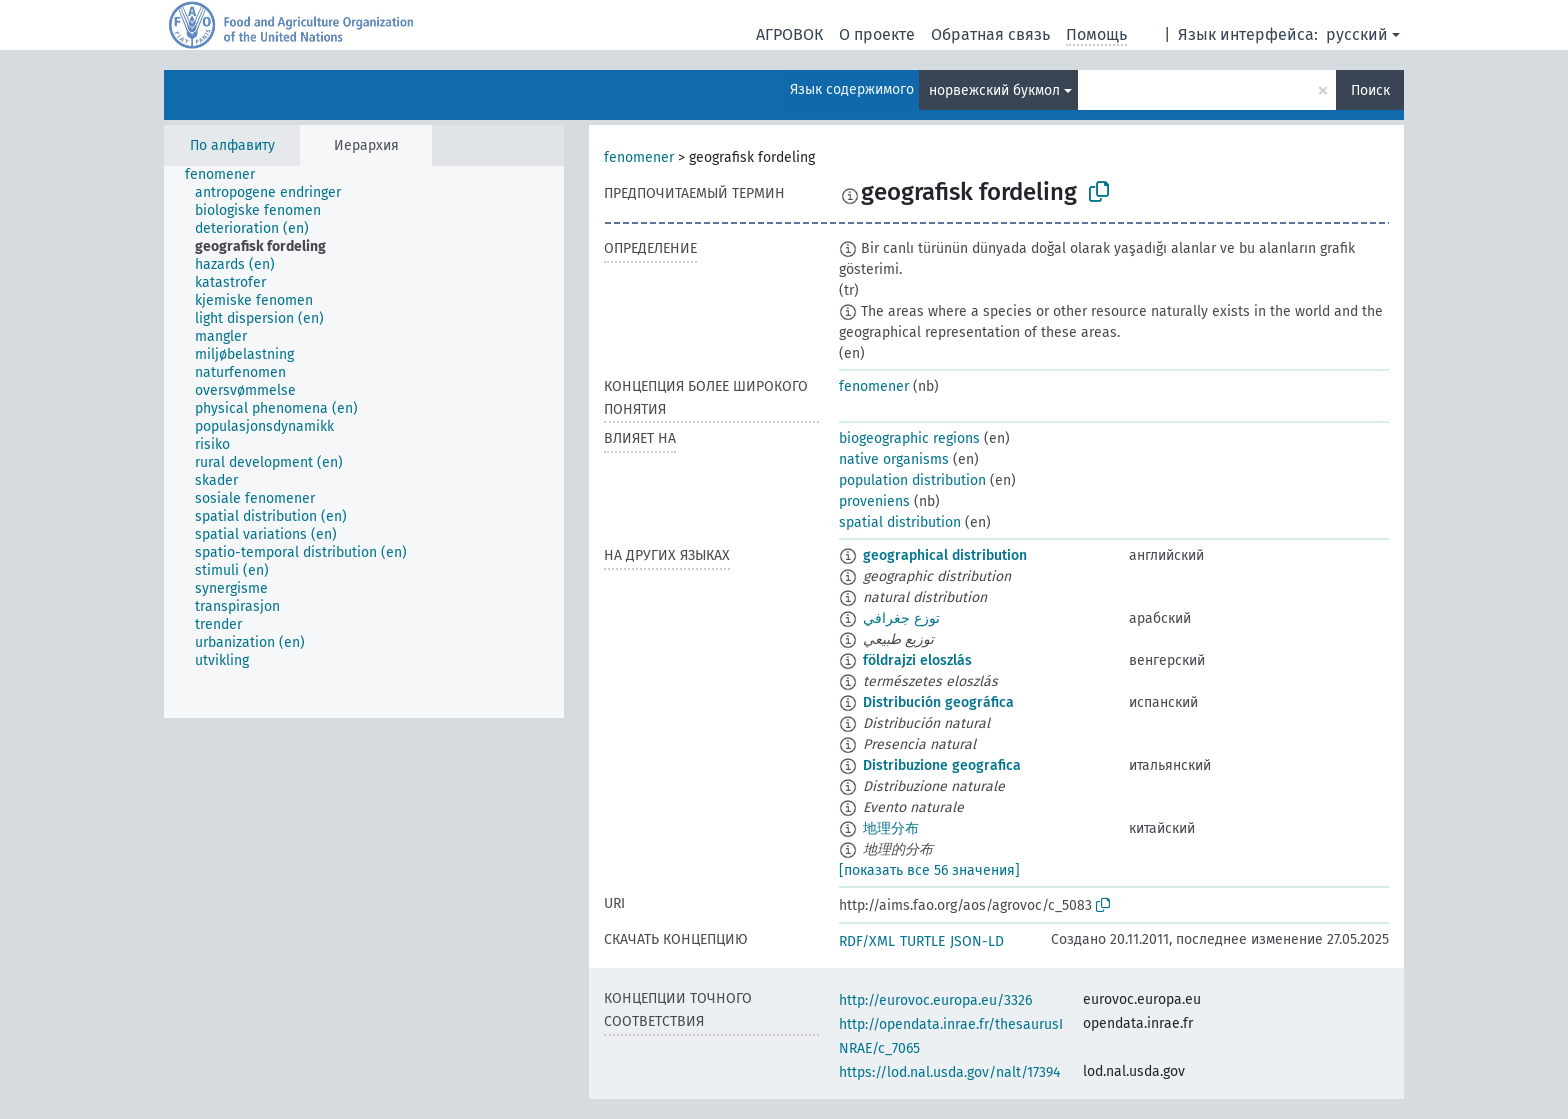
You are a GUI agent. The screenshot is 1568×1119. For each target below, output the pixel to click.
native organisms (894, 459)
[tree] (364, 442)
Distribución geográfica (938, 702)
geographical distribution (945, 555)
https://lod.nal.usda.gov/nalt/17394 (949, 1072)
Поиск (1370, 90)
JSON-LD (977, 941)
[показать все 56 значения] (929, 870)
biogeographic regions (909, 438)
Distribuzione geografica (942, 765)
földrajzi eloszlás (917, 660)
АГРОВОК (789, 34)
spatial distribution (900, 522)
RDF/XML (867, 941)
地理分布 (891, 828)
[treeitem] (228, 175)
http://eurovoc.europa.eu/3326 (935, 1000)
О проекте (877, 34)
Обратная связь (990, 34)
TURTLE (922, 941)
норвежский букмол (994, 90)
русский (1357, 34)
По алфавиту (232, 145)
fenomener (639, 157)
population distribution (912, 480)
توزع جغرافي (901, 618)
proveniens (874, 501)
